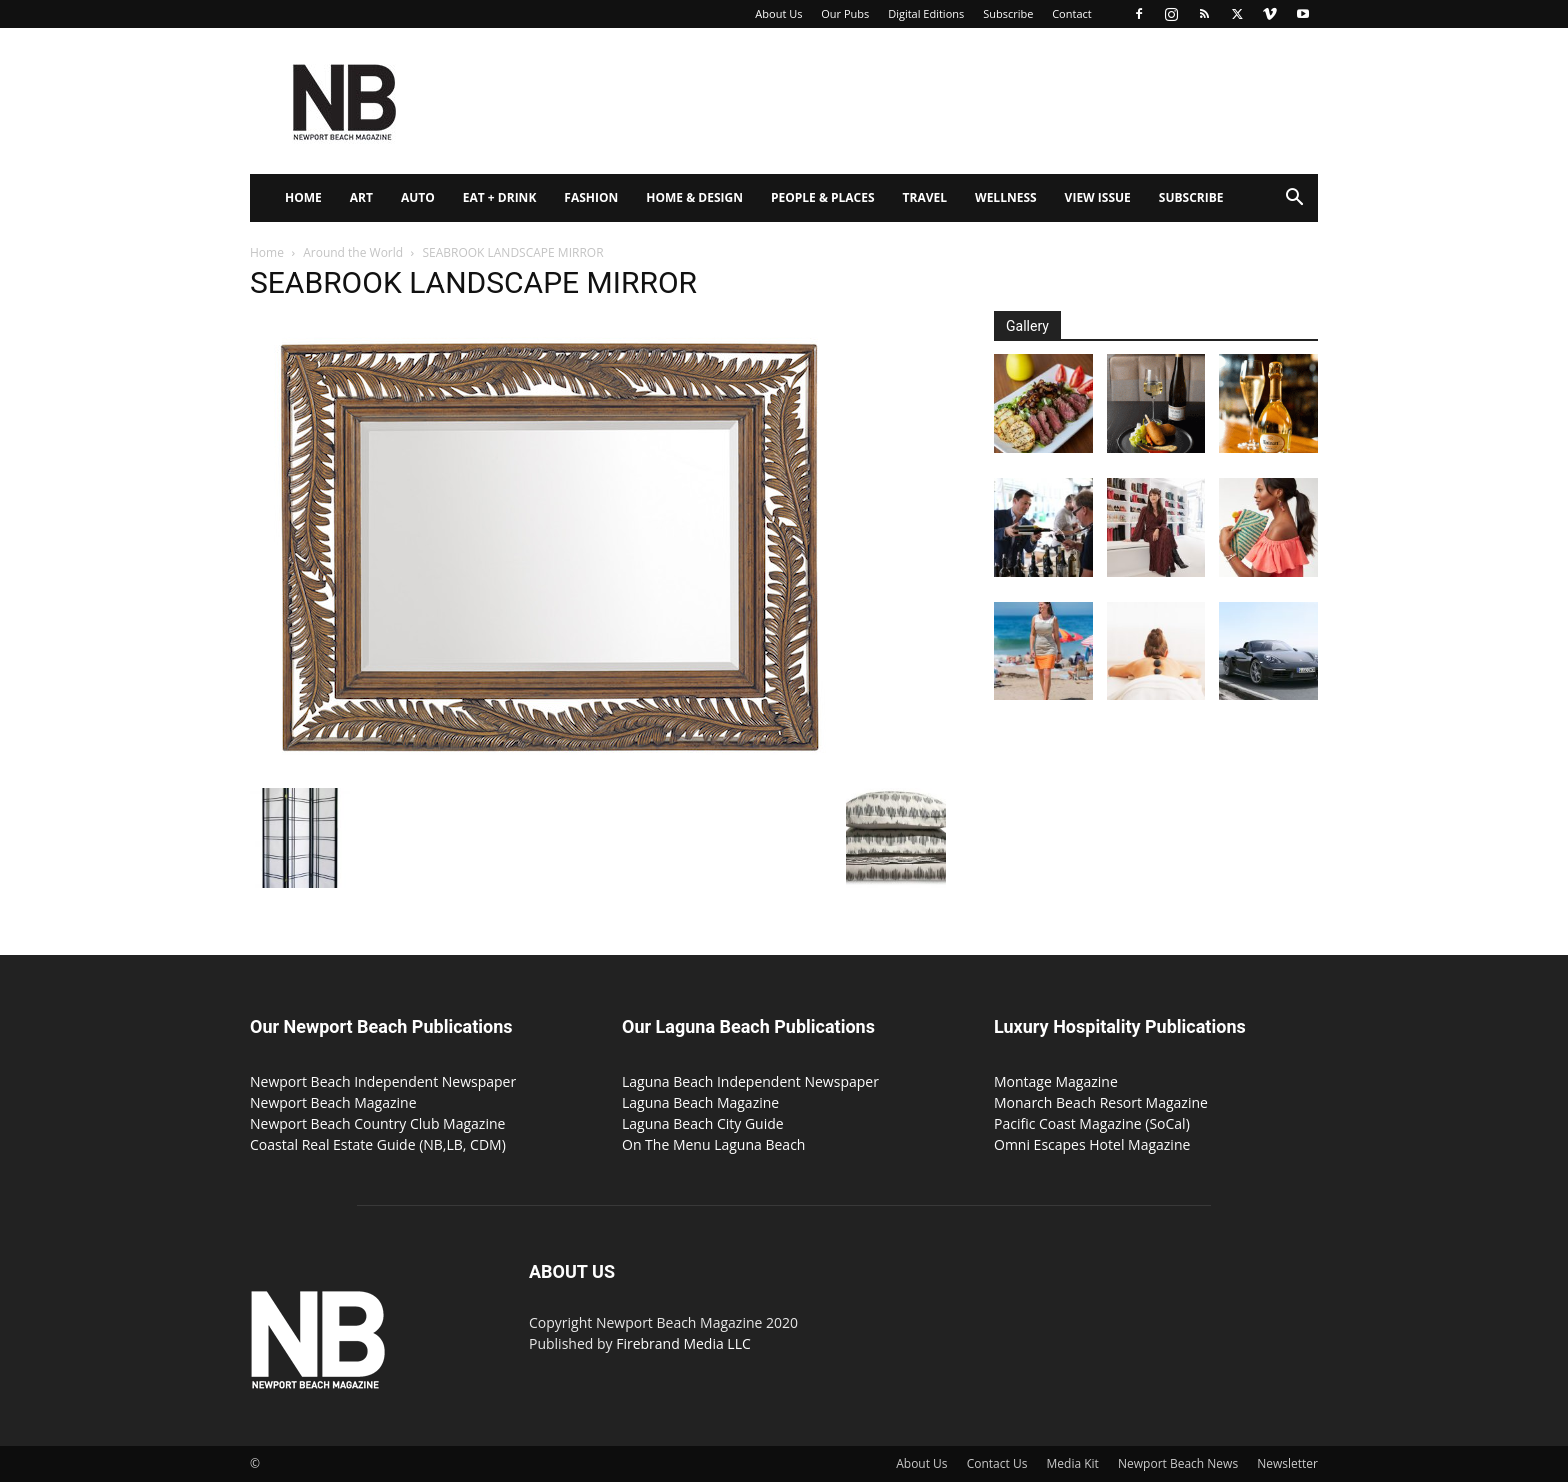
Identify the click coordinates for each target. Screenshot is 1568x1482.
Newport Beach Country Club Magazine (377, 1123)
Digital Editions (926, 13)
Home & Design (694, 197)
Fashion (591, 197)
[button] (1294, 199)
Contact (1072, 13)
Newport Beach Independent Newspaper (383, 1081)
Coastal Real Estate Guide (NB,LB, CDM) (378, 1144)
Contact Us (997, 1463)
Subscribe (1008, 13)
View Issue (1098, 197)
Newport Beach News (1178, 1463)
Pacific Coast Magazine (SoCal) (1092, 1123)
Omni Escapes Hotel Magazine (1092, 1144)
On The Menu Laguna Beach (713, 1144)
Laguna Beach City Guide (703, 1123)
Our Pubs (845, 13)
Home (303, 197)
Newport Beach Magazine (333, 1102)
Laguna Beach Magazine (700, 1102)
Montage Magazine (1056, 1081)
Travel (925, 197)
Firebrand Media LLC (683, 1343)
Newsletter (1287, 1463)
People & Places (823, 197)
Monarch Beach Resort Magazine (1101, 1102)
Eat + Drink (500, 197)
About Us (778, 13)
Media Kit (1073, 1463)
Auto (418, 197)
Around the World (353, 252)
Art (361, 197)
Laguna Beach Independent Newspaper (750, 1081)
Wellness (1006, 197)
